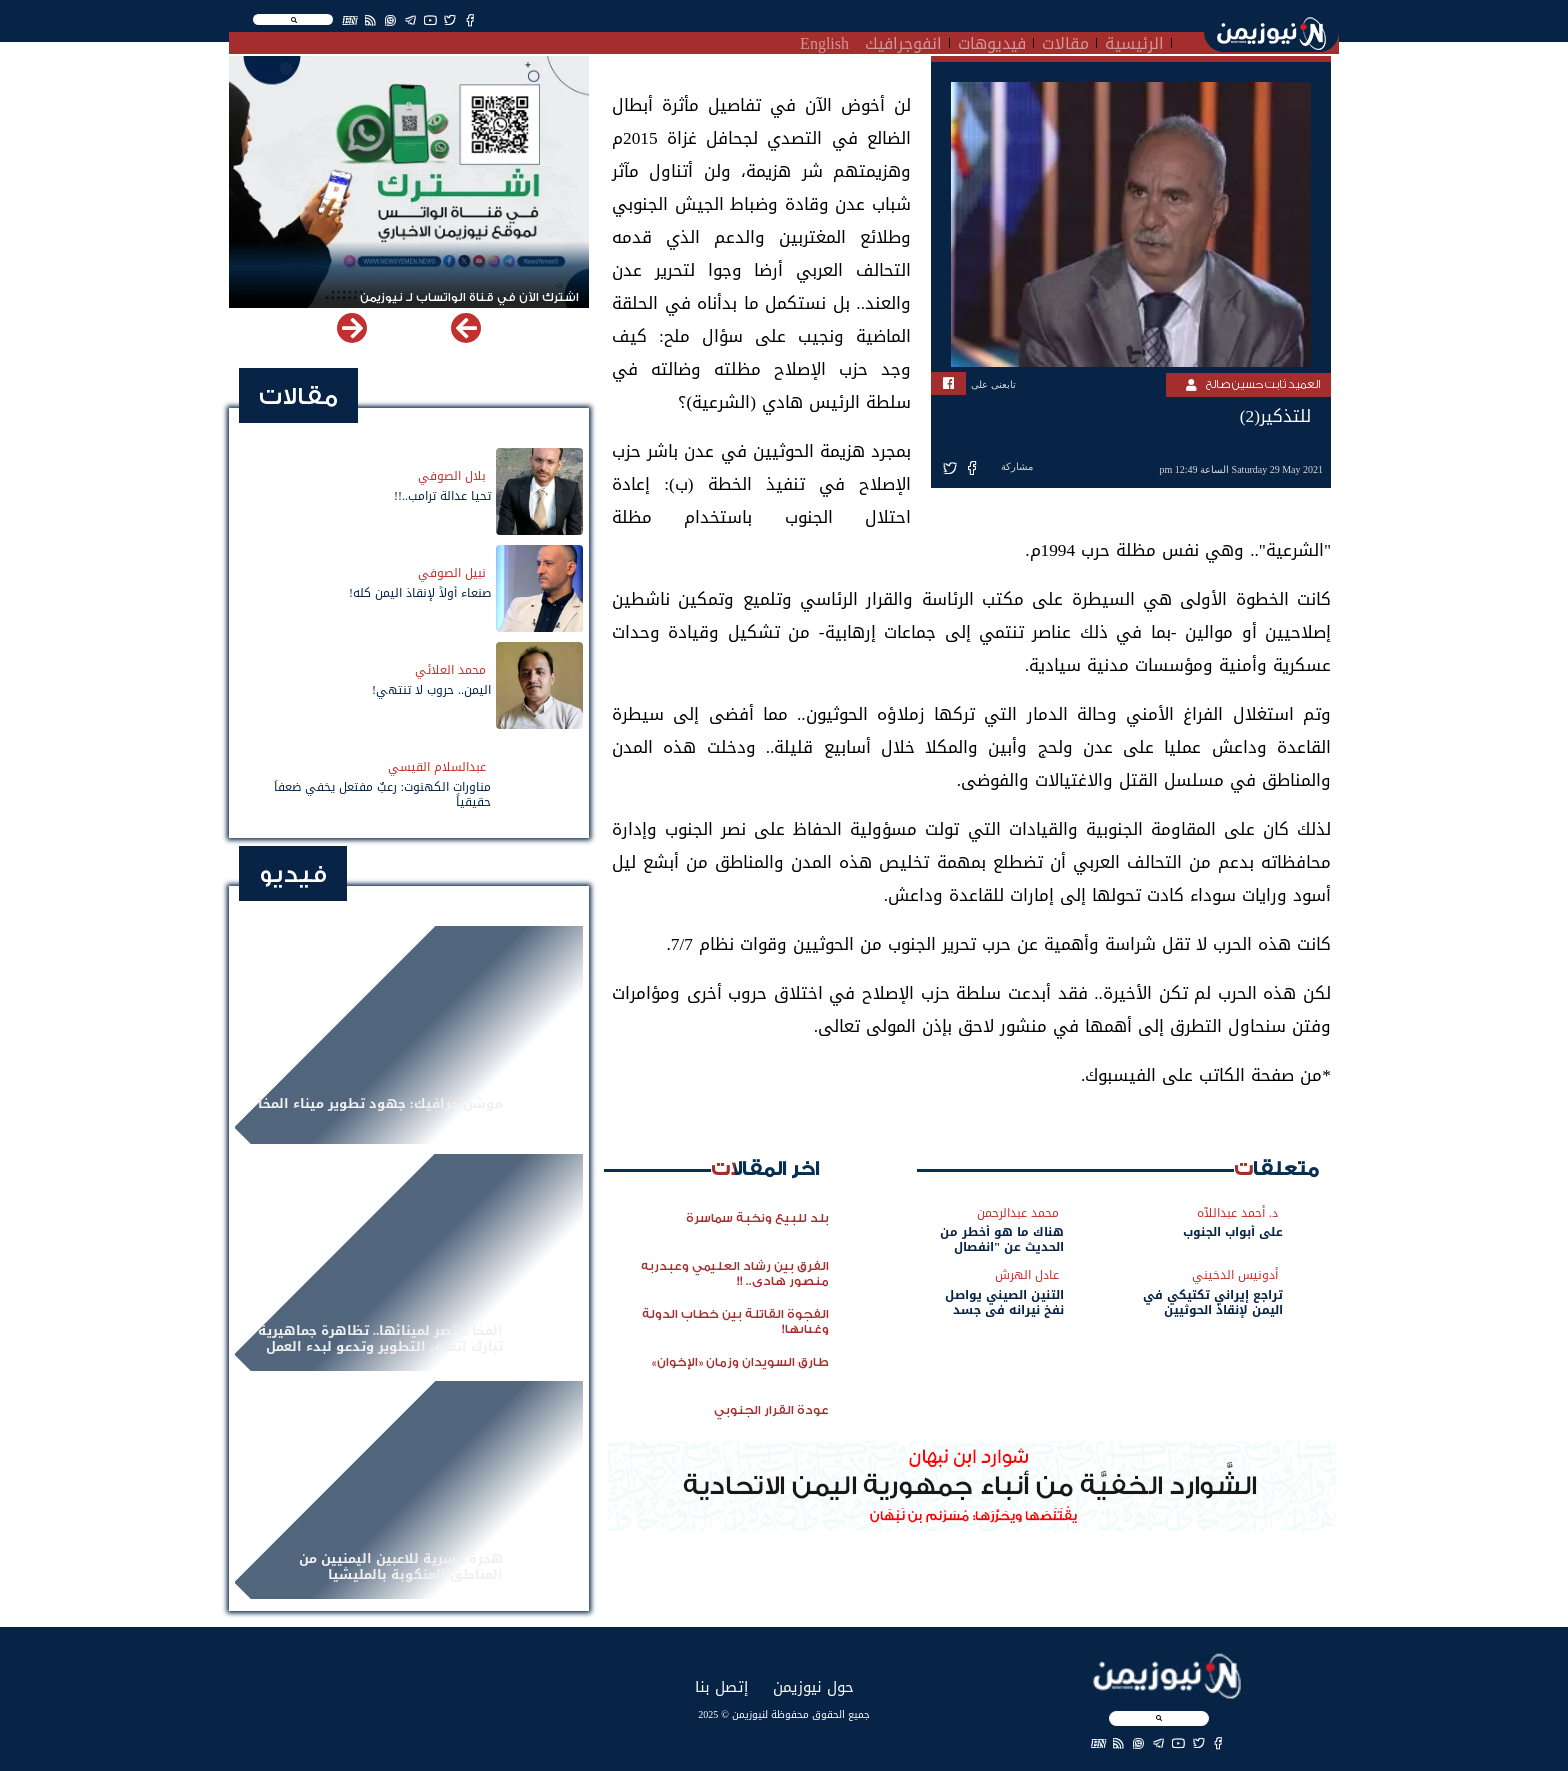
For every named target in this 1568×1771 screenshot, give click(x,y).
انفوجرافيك (903, 41)
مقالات (1065, 41)
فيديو (293, 874)
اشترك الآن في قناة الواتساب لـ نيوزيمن (469, 297)
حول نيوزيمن (813, 1686)
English (824, 41)
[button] (352, 328)
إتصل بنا (721, 1686)
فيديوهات (992, 41)
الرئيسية (1134, 41)
